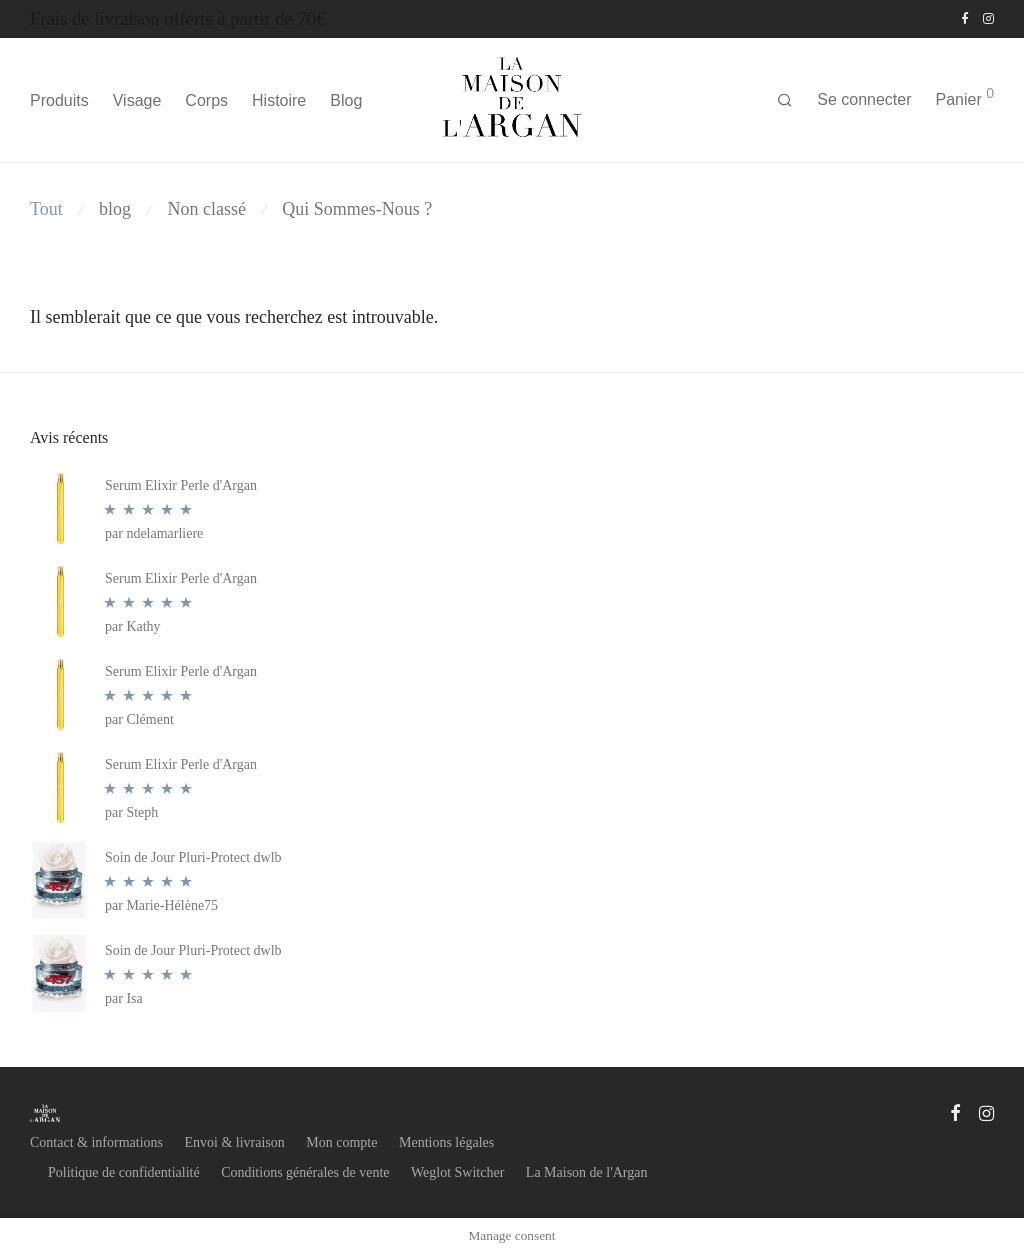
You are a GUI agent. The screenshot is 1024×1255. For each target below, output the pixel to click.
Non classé (206, 209)
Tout (46, 209)
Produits (59, 100)
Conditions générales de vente (305, 1172)
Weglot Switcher (457, 1172)
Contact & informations (96, 1142)
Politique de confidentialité (124, 1172)
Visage (137, 100)
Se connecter (864, 99)
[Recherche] (785, 101)
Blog (346, 100)
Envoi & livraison (234, 1142)
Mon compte (341, 1142)
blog (115, 209)
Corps (206, 100)
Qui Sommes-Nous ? (357, 209)
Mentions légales (446, 1142)
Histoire (279, 100)
